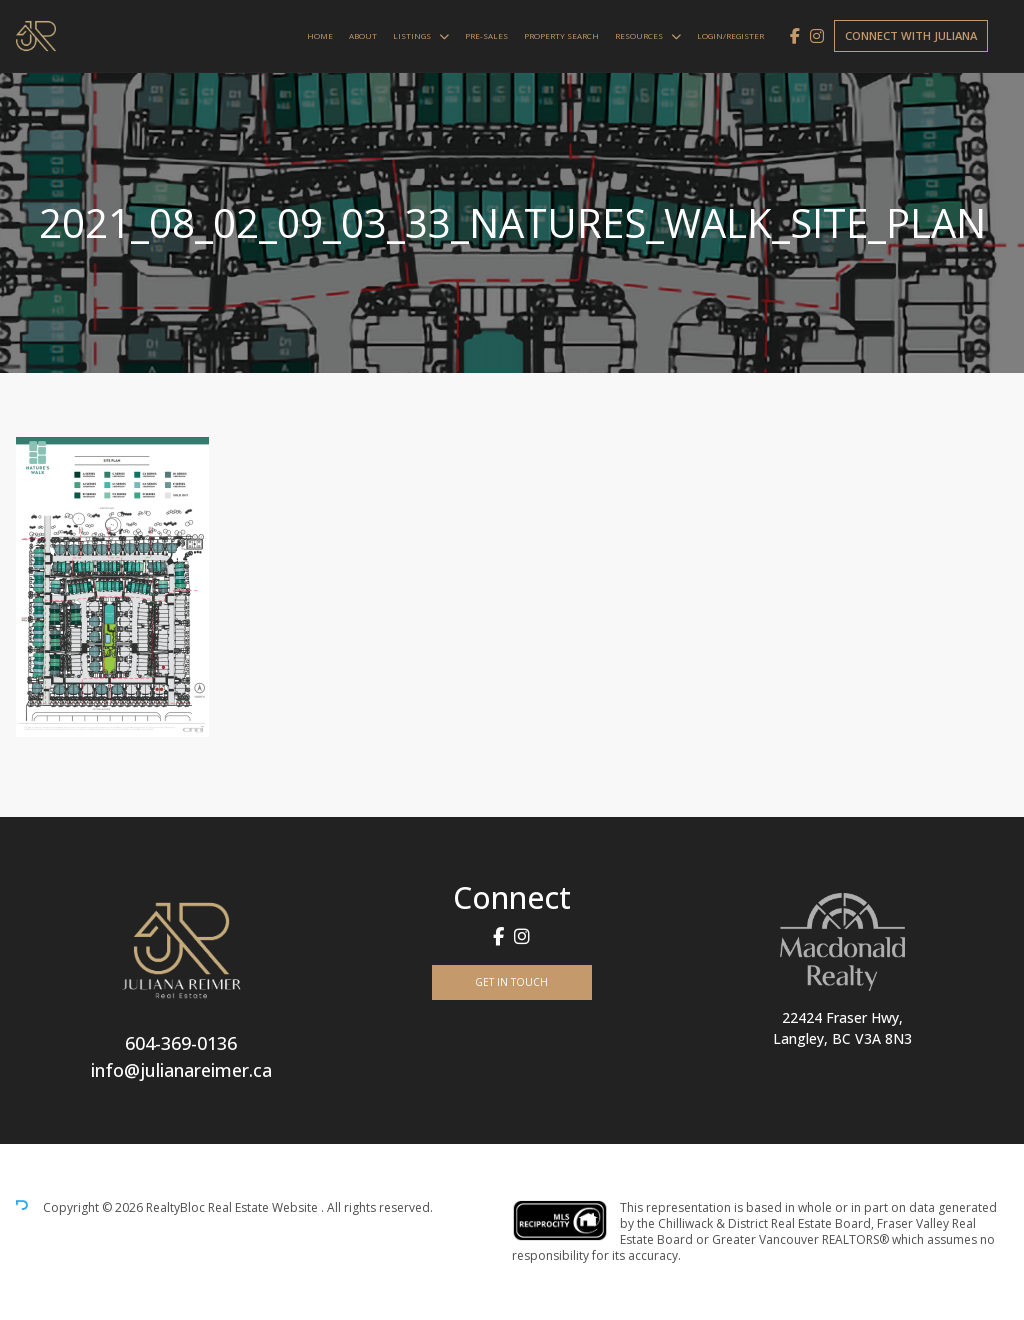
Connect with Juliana (911, 35)
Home (320, 35)
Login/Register (730, 35)
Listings (412, 35)
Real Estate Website (264, 1207)
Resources (639, 35)
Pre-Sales (486, 35)
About (363, 35)
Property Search (561, 35)
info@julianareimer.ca (181, 1070)
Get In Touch (511, 982)
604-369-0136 (181, 1043)
